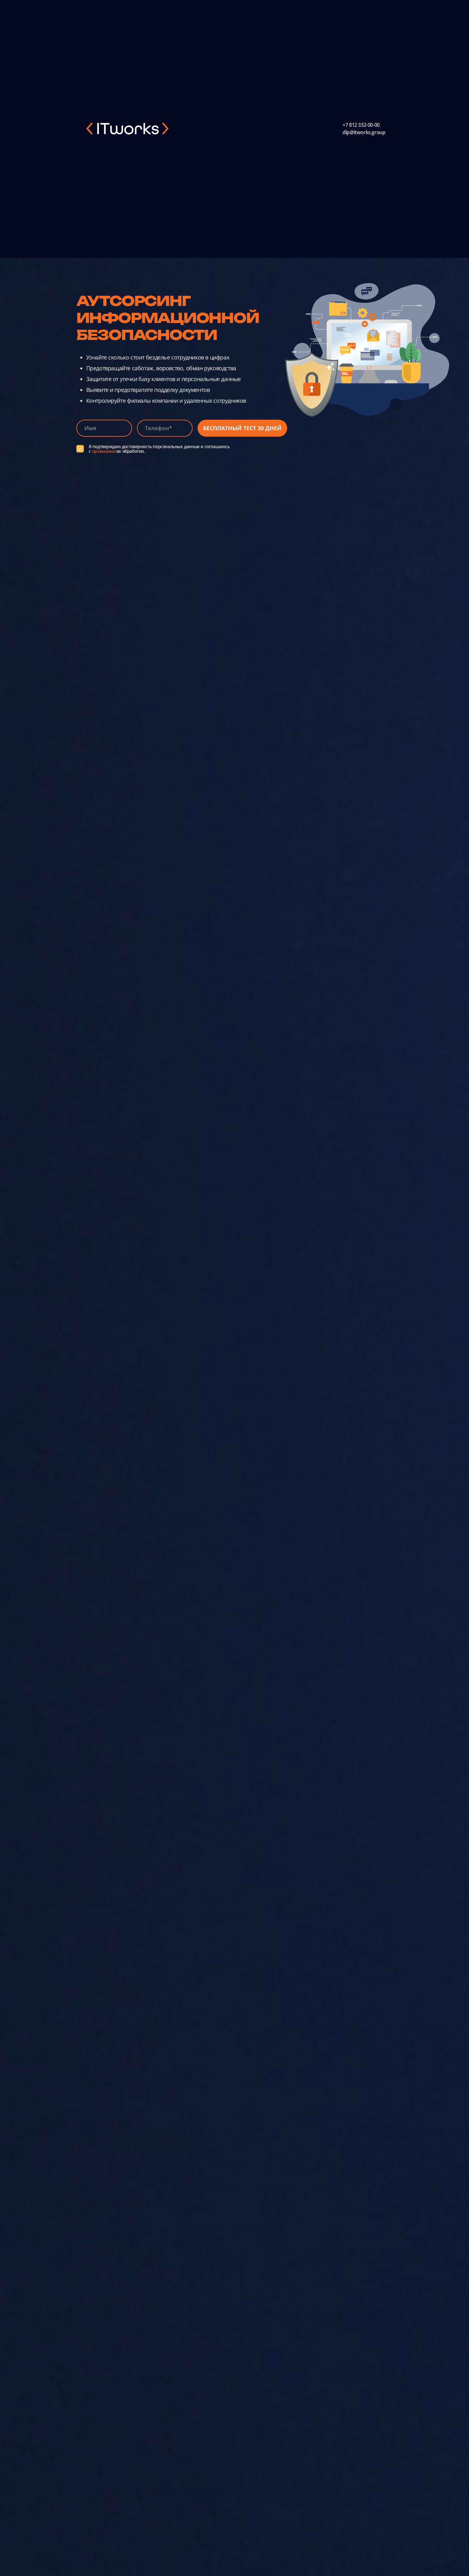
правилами (103, 451)
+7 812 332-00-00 (361, 124)
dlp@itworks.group (364, 132)
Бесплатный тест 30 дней (242, 428)
